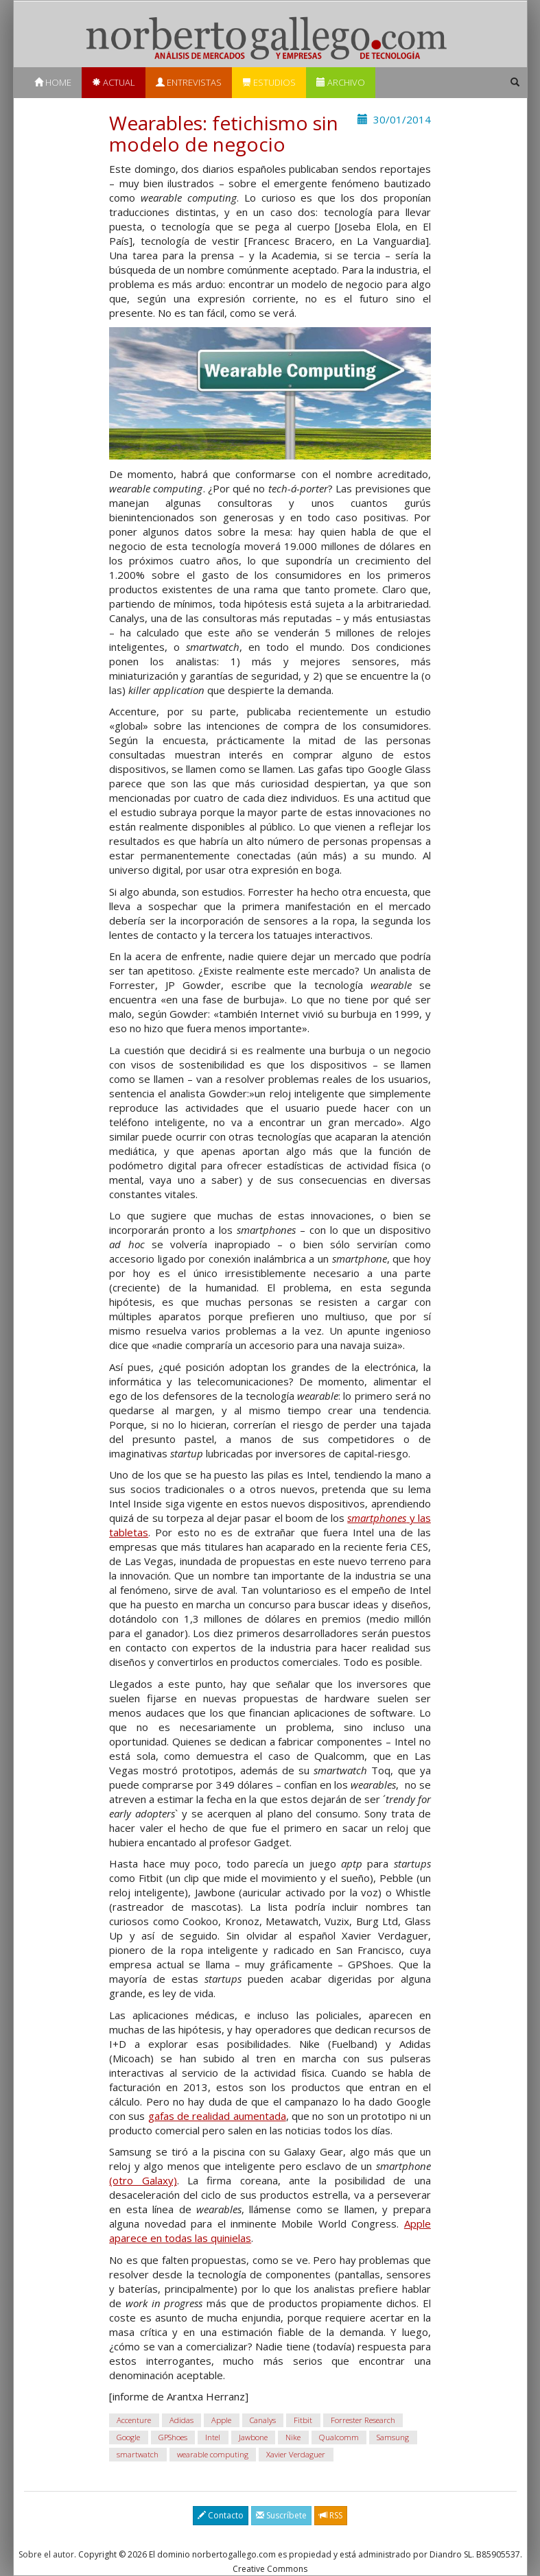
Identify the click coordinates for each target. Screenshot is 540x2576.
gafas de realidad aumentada (217, 2116)
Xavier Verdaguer (295, 2454)
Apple (221, 2420)
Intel (212, 2437)
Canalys (263, 2420)
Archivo (340, 82)
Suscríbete (281, 2515)
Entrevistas (189, 82)
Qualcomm (339, 2437)
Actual (113, 82)
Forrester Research (363, 2420)
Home (52, 82)
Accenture (134, 2420)
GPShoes (173, 2437)
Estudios (269, 82)
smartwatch (138, 2454)
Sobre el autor (46, 2554)
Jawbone (253, 2437)
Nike (293, 2437)
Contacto (221, 2515)
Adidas (181, 2420)
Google (128, 2437)
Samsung (393, 2437)
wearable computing (212, 2454)
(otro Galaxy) (142, 2180)
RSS (330, 2515)
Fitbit (303, 2420)
